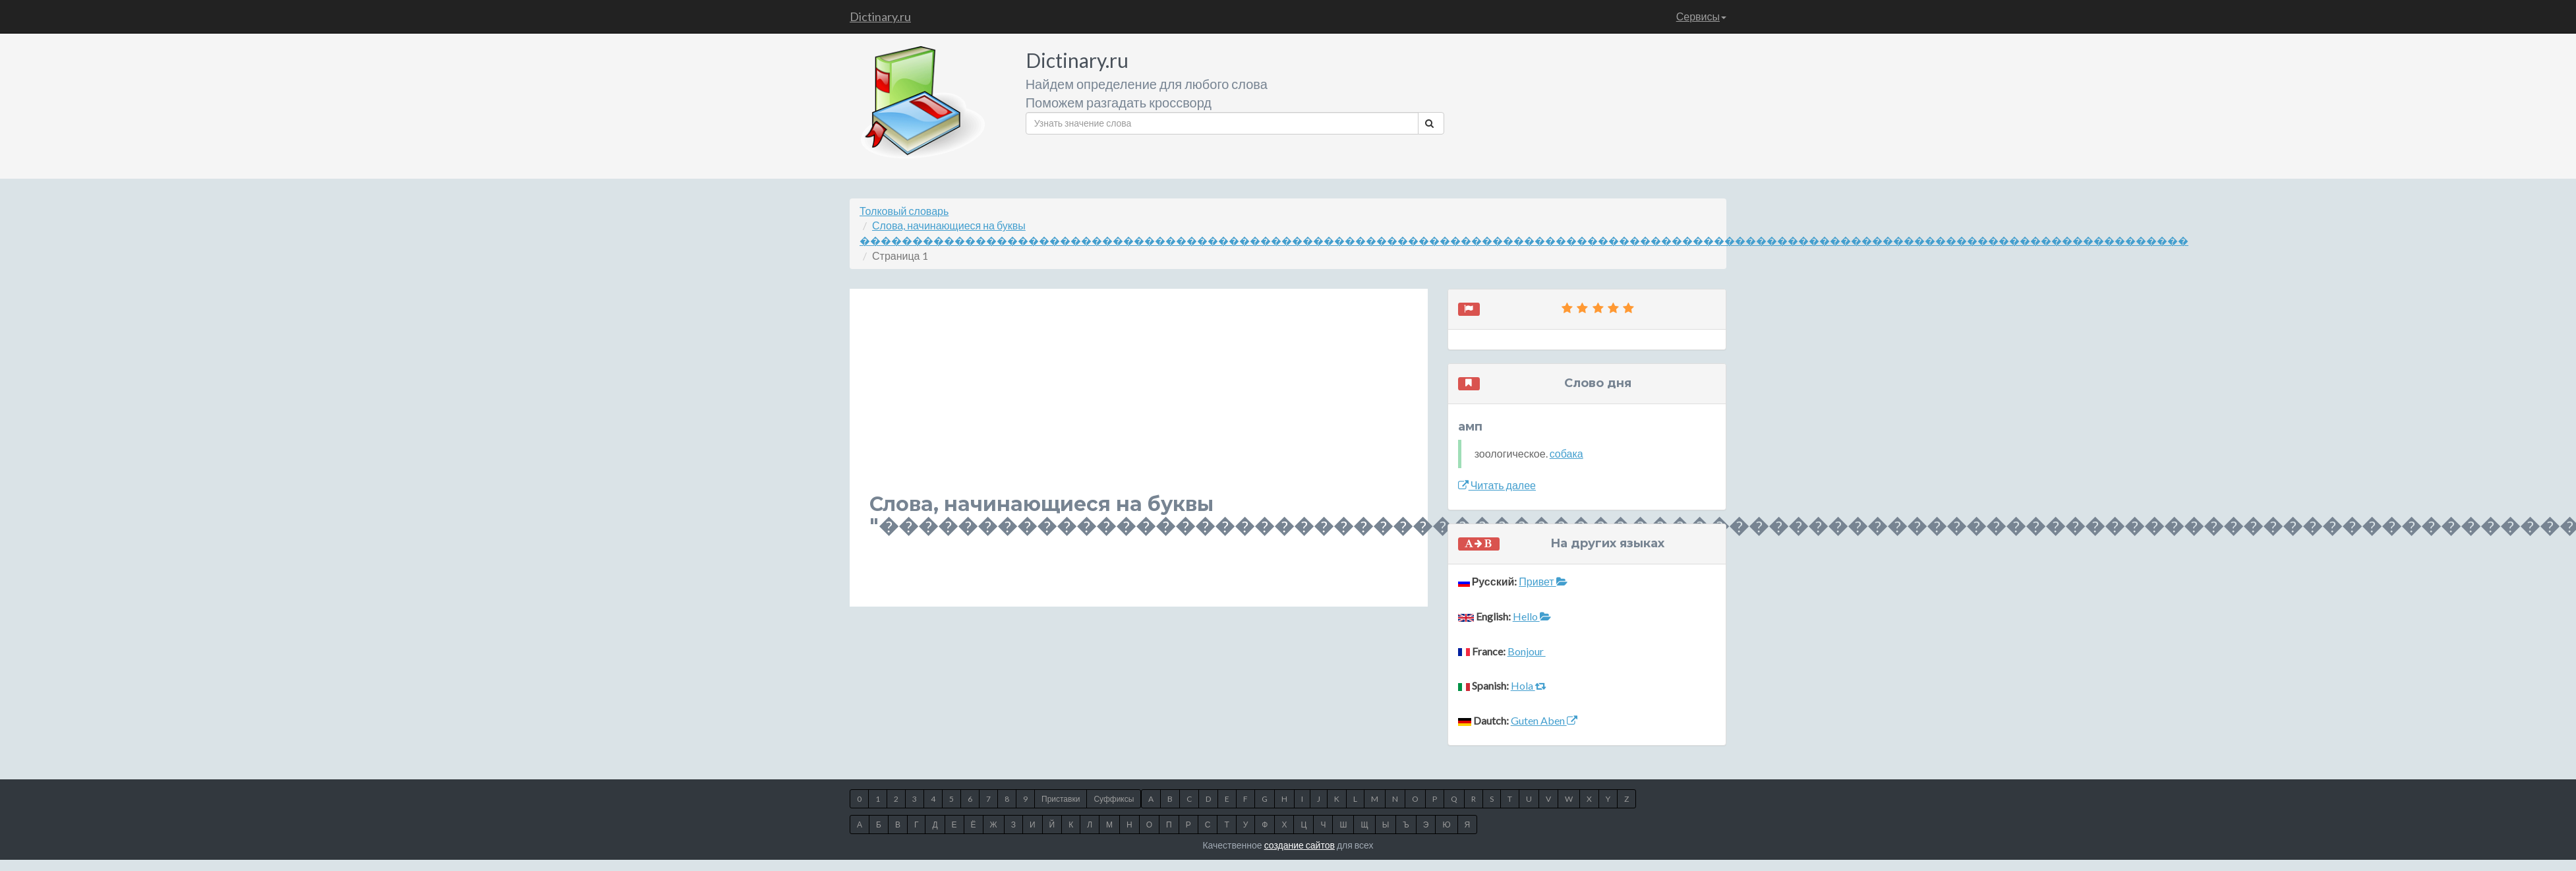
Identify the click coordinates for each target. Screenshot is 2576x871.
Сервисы (1701, 16)
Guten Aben (1544, 720)
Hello (1532, 616)
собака (1566, 453)
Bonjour (1527, 651)
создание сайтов (1299, 845)
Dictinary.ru (880, 16)
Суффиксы (1114, 799)
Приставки (1060, 799)
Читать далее (1497, 485)
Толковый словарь (904, 210)
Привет (1543, 581)
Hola (1528, 685)
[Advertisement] (1096, 401)
